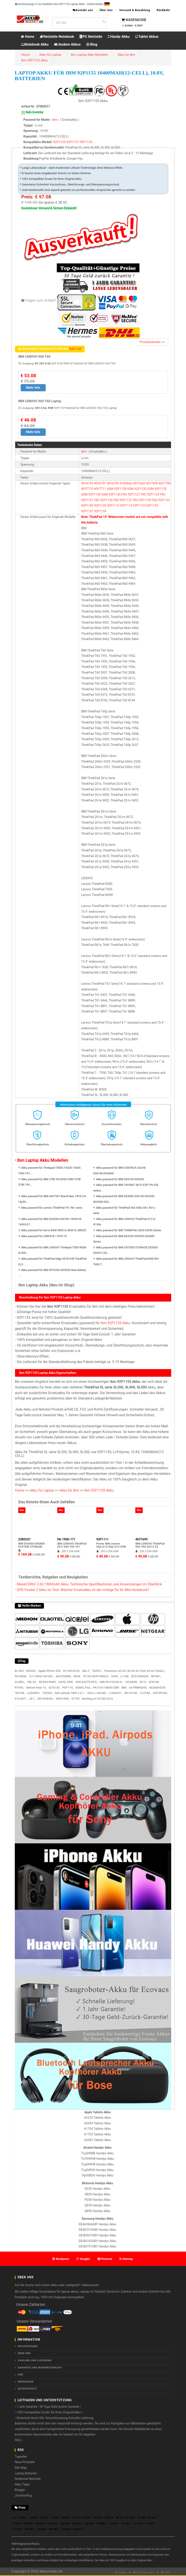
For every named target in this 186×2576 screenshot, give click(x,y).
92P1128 (120, 489)
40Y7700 (165, 483)
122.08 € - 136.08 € (71, 2523)
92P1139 (145, 500)
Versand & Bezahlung (134, 10)
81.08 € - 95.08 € (147, 2517)
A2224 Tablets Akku (97, 2117)
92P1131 (87, 500)
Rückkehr (163, 10)
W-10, (143, 1682)
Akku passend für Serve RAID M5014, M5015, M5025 (53, 1230)
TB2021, (97, 1670)
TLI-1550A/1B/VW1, (41, 1676)
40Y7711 (100, 489)
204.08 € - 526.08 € (72, 2529)
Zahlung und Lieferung (35, 2360)
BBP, (124, 1687)
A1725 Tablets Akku (97, 2134)
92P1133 (106, 500)
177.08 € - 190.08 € (23, 2529)
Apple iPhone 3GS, (49, 1670)
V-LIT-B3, (145, 1693)
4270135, (54, 1687)
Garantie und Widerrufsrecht (40, 2367)
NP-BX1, (156, 1676)
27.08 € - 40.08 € (60, 2517)
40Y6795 (87, 483)
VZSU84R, (131, 1682)
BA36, (77, 1676)
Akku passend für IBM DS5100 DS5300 (120, 1179)
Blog (91, 44)
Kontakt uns (83, 10)
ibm (55, 120)
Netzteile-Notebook (57, 37)
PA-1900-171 (66, 1539)
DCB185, (154, 1682)
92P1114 (126, 505)
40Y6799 (113, 483)
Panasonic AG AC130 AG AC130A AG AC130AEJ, (134, 1670)
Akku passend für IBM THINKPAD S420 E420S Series (128, 1230)
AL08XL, (20, 1682)
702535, (47, 1693)
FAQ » (18, 2440)
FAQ (165, 2572)
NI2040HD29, (157, 1687)
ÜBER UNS (24, 2353)
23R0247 (24, 1539)
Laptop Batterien (26, 2473)
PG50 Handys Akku (97, 2199)
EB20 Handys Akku (97, 2194)
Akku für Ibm (126, 55)
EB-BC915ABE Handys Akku (97, 2229)
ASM (110, 489)
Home (27, 37)
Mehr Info (33, 388)
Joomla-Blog (23, 2495)
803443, (31, 1670)
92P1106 (87, 505)
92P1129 (153, 494)
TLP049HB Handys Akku (97, 2158)
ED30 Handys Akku (97, 2188)
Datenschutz (27, 2388)
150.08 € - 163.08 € (120, 2523)
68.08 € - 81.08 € (125, 2517)
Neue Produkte (25, 2462)
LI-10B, (125, 1676)
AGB (20, 2374)
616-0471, (21, 1698)
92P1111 (102, 1539)
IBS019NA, (62, 1698)
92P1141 (164, 500)
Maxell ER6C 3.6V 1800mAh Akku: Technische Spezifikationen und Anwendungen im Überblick (89, 1584)
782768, (20, 1693)
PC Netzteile (91, 37)
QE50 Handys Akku (97, 2205)
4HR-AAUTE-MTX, (86, 1682)
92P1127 (134, 494)
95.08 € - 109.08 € (23, 2523)
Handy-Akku (119, 37)
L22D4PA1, (33, 1693)
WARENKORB (135, 20)
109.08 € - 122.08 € (46, 2523)
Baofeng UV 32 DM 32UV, (97, 1698)
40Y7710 (87, 489)
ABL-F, (86, 1670)
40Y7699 (152, 483)
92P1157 (72, 142)
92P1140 (115, 494)
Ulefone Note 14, (36, 1687)
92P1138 (94, 494)
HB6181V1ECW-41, (111, 1682)
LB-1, (32, 1698)
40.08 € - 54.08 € (82, 2517)
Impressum (26, 2381)
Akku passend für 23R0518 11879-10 (44, 1236)
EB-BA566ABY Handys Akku (97, 2224)
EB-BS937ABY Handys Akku (97, 2235)
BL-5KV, (19, 1670)
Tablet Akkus (147, 37)
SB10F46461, (45, 1698)
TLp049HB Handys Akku (97, 2164)
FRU (124, 494)
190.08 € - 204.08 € (48, 2529)
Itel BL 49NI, (66, 1682)
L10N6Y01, (115, 1693)
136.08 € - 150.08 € (95, 2523)
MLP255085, (64, 1676)
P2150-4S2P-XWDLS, (96, 1676)
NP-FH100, (131, 1693)
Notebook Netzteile (28, 2478)
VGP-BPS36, (160, 1693)
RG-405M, (21, 1676)
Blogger (20, 2490)
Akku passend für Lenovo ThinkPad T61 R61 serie (51, 1207)
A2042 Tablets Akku (97, 2140)
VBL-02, (32, 1682)
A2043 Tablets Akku (97, 2123)
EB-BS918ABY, (47, 1682)
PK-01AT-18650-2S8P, (106, 1687)
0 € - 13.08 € (20, 2517)
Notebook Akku (35, 44)
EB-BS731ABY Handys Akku (97, 2246)
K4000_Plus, (83, 1687)
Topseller (21, 2456)
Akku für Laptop (50, 55)
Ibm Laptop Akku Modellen (89, 55)
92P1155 (59, 142)
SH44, (114, 1676)
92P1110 (113, 505)
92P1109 (100, 505)
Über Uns (106, 10)
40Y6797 (100, 483)
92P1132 (160, 489)
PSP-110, (67, 1687)
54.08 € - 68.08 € (103, 2517)
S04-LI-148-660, (97, 1693)
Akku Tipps (22, 2484)
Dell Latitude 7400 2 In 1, (70, 1693)
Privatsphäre (28, 2346)
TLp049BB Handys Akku (97, 2153)
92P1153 (139, 505)
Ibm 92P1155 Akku (34, 60)
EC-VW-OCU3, (71, 1670)
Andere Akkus (67, 44)
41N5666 (126, 483)
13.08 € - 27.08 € (38, 2517)
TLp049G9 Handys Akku (97, 2170)
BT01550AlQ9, (140, 1676)
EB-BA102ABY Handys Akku (97, 2241)
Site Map (21, 2467)
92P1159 (86, 142)
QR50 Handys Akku (97, 2211)
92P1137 (126, 500)
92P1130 (140, 489)
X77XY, (75, 1698)
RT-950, (19, 1687)
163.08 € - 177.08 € (144, 2523)
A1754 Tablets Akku (97, 2128)
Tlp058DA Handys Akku (97, 2175)
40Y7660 (139, 483)
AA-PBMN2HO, (138, 1687)
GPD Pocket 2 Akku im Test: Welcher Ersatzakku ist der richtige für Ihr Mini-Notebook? (83, 1590)
